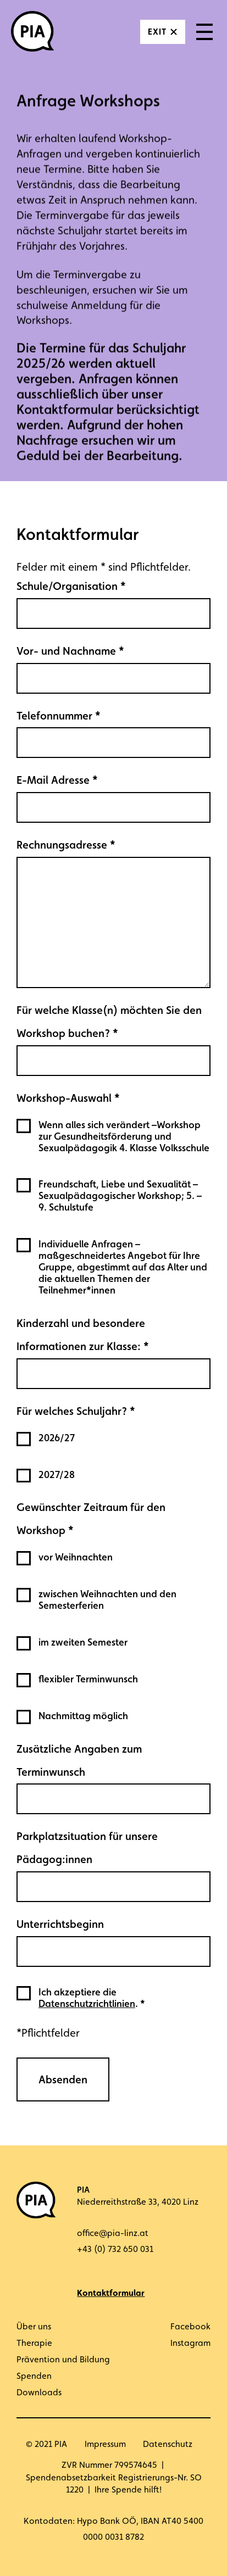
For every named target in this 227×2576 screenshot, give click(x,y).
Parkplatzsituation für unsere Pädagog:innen (87, 1848)
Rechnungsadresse (65, 844)
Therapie (34, 2343)
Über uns (33, 2326)
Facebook (190, 2326)
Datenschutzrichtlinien (86, 2003)
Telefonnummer (58, 715)
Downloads (39, 2392)
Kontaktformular (111, 2293)
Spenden (34, 2376)
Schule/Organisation (71, 586)
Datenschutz (167, 2444)
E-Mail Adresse (57, 780)
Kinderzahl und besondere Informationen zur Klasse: (82, 1335)
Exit (157, 31)
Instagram (190, 2343)
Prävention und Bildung (63, 2359)
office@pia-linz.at (112, 2233)
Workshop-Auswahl (68, 1098)
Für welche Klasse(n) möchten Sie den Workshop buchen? (109, 1021)
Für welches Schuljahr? (75, 1411)
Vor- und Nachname (70, 650)
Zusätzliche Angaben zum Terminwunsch (79, 1760)
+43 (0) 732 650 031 (115, 2249)
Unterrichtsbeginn (60, 1924)
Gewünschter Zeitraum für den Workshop (90, 1519)
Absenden (62, 2079)
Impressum (105, 2444)
